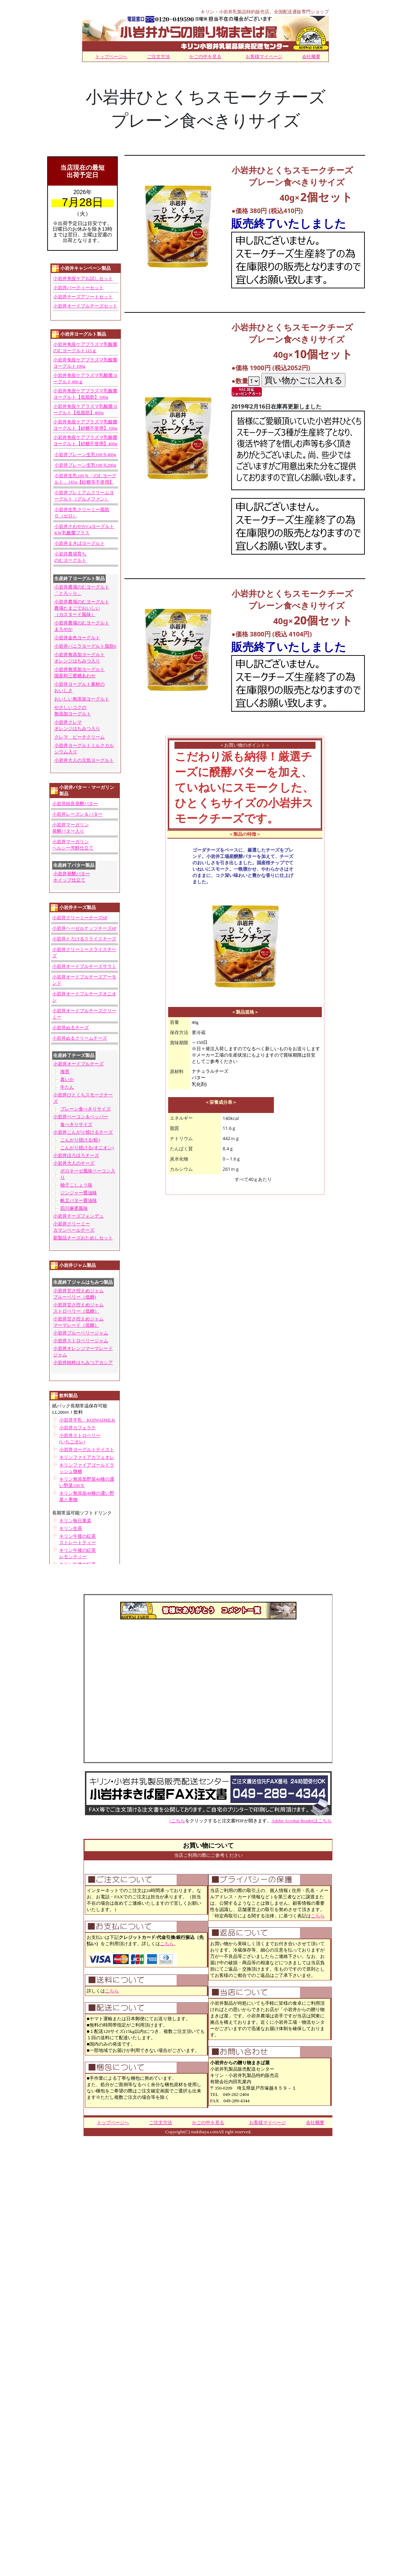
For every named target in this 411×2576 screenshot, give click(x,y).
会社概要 (311, 56)
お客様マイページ (264, 56)
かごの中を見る (205, 56)
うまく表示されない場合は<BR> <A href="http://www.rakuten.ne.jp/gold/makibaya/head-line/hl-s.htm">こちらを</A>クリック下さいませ (84, 859)
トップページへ (111, 56)
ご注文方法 (158, 56)
